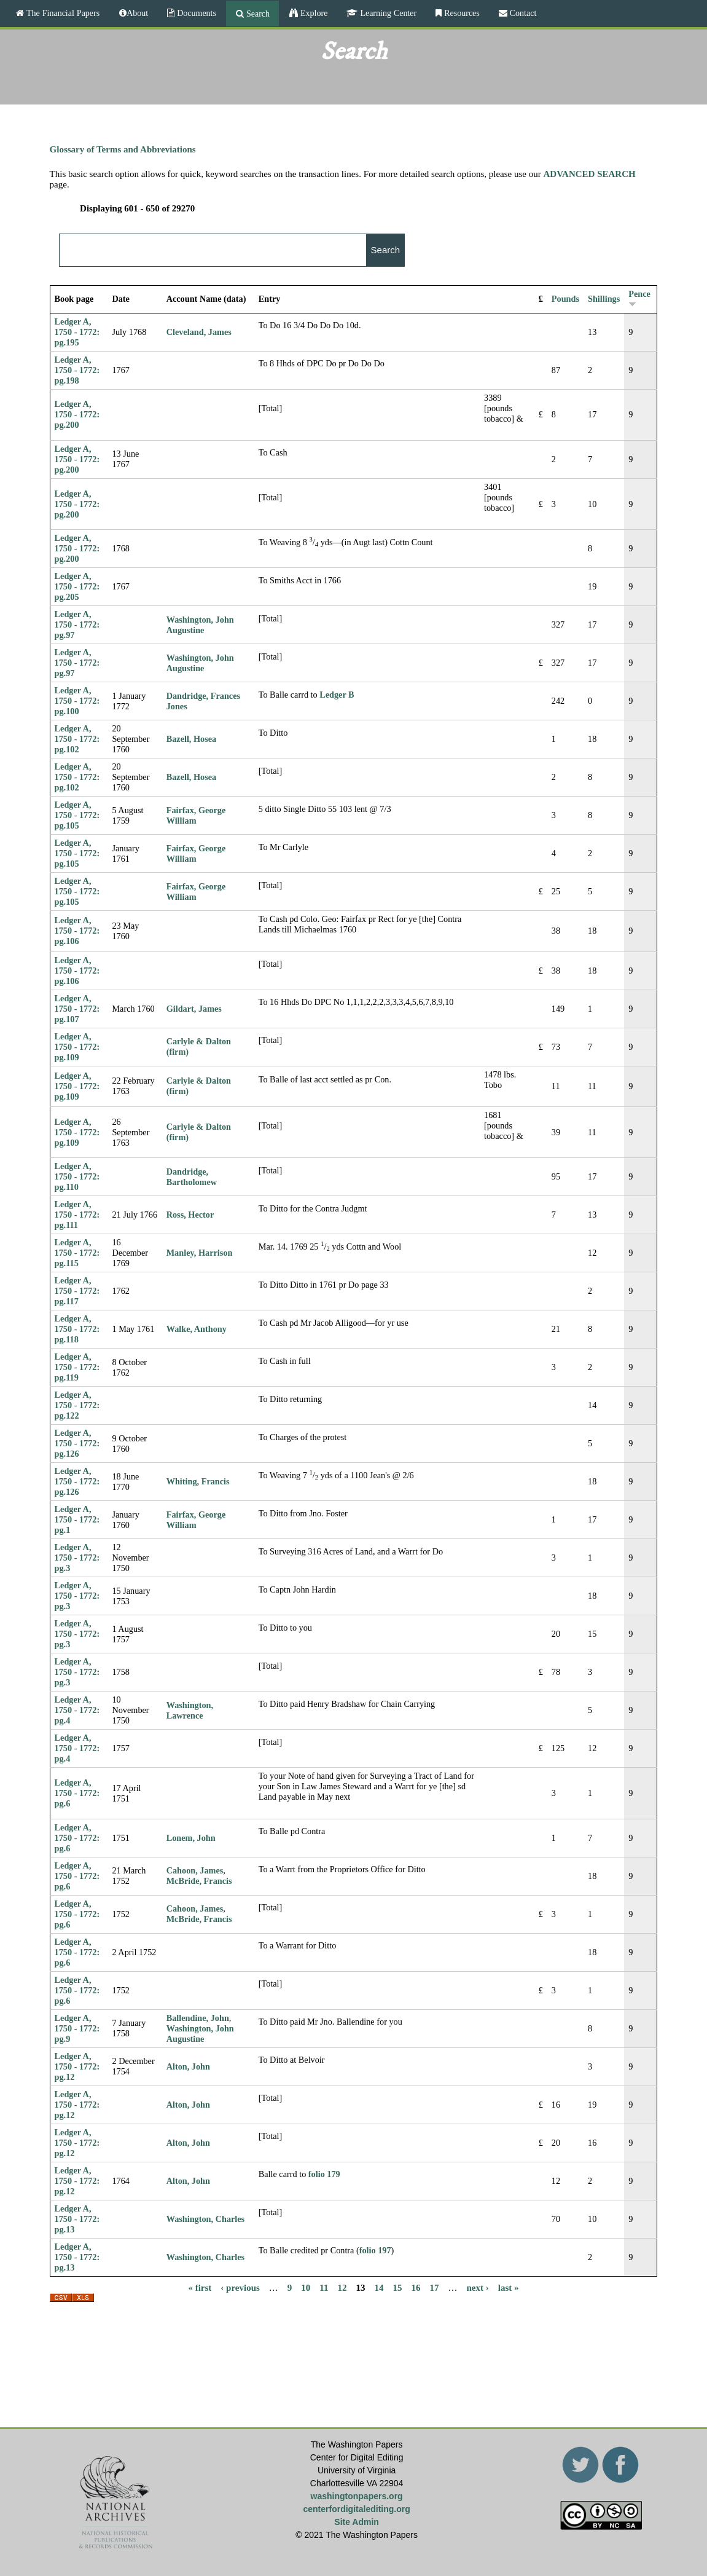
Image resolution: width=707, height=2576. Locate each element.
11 (323, 2288)
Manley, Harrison (199, 1253)
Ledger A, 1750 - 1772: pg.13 (77, 2219)
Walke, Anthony (196, 1329)
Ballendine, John (197, 2018)
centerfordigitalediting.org (356, 2509)
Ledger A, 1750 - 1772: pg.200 (77, 414)
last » (508, 2288)
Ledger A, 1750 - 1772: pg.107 (77, 1008)
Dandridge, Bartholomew (191, 1177)
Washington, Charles (205, 2219)
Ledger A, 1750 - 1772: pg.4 (77, 1710)
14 (379, 2288)
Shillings (604, 299)
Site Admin (356, 2522)
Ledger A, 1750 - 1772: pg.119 (77, 1367)
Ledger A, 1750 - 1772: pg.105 (77, 815)
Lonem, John (191, 1838)
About (137, 13)
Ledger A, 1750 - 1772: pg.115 (77, 1252)
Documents (195, 13)
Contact (522, 13)
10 (305, 2288)
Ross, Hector (190, 1214)
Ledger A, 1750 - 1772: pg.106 (77, 930)
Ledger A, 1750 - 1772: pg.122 (77, 1405)
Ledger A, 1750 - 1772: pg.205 (77, 586)
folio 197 (375, 2250)
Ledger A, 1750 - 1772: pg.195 (77, 332)
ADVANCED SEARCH (590, 174)
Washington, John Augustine (200, 625)
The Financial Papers (62, 13)
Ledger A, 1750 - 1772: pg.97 (77, 624)
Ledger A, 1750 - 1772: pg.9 (77, 2028)
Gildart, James (194, 1009)
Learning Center (386, 13)
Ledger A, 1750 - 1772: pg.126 (77, 1443)
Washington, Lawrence (189, 1710)
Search (257, 13)
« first (199, 2288)
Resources (461, 13)
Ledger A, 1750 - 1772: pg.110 (77, 1176)
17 (434, 2288)
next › (478, 2288)
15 (397, 2288)
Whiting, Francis (198, 1481)
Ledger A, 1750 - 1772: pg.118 (77, 1329)
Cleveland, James (199, 332)
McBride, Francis (199, 1881)
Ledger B (336, 694)
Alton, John (188, 2066)
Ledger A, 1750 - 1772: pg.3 (77, 1557)
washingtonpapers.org (357, 2496)
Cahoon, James (195, 1870)
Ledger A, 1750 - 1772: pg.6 (77, 1793)
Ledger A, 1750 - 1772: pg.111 (77, 1214)
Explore (312, 13)
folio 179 (324, 2174)
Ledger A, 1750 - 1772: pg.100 (77, 700)
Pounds (565, 299)
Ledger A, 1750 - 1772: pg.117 (77, 1290)
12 (342, 2288)
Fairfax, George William (196, 815)
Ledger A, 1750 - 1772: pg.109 (77, 1046)
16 (416, 2288)
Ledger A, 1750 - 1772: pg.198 (77, 370)
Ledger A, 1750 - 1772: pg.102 (77, 738)
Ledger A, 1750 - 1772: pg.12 (77, 2066)
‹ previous (240, 2288)
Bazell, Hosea (191, 739)
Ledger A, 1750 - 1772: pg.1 (77, 1519)
